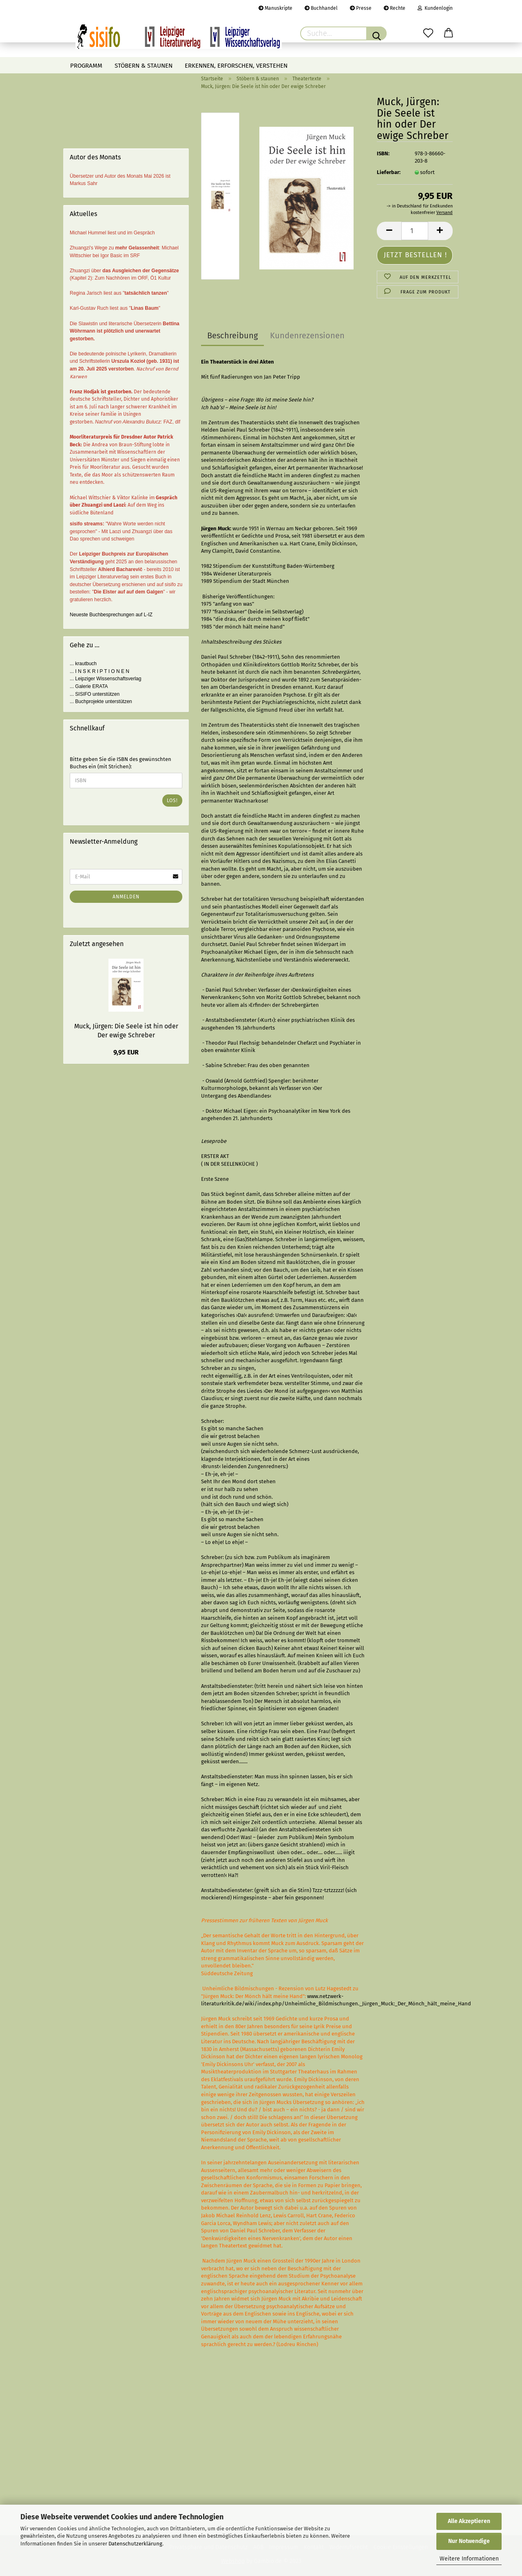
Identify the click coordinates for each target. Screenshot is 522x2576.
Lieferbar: (388, 172)
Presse (361, 8)
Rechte (394, 8)
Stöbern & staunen (144, 65)
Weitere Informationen (469, 2558)
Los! (172, 800)
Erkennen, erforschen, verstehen (236, 65)
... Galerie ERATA (89, 686)
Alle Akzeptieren (469, 2521)
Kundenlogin (435, 8)
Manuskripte (275, 8)
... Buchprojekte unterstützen (101, 701)
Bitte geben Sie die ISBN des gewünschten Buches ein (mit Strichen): (120, 763)
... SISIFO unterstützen (94, 694)
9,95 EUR (126, 1052)
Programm (86, 65)
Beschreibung (232, 335)
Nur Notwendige (469, 2541)
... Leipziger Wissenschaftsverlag (105, 678)
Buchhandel (321, 8)
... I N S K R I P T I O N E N (99, 671)
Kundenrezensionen (307, 335)
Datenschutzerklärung (135, 2544)
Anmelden (126, 897)
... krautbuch (83, 663)
